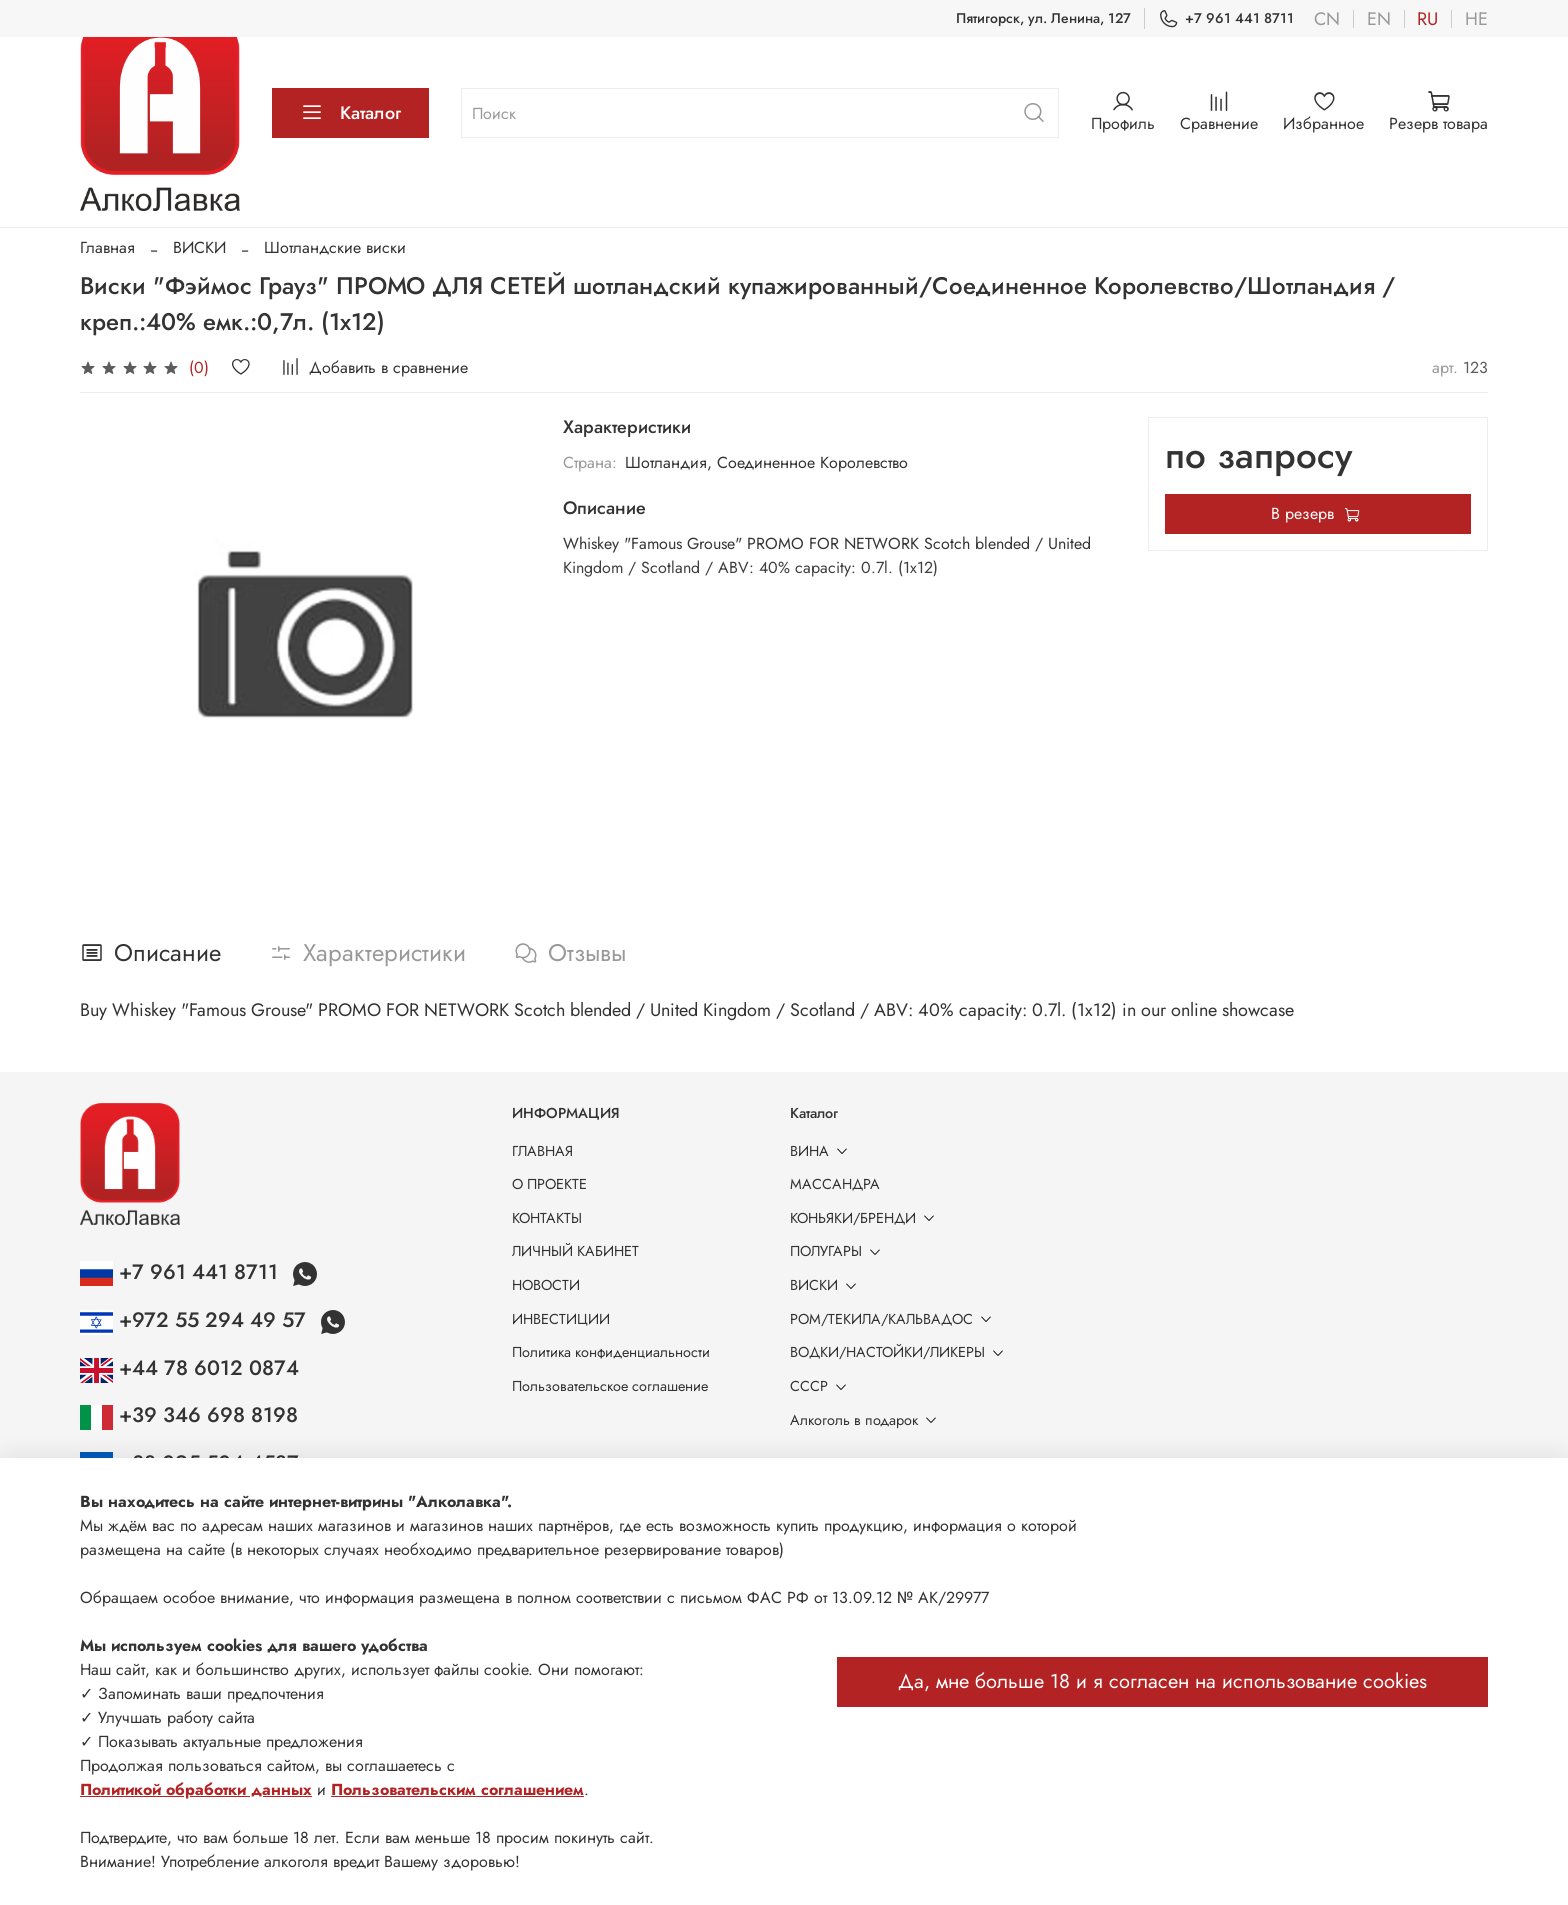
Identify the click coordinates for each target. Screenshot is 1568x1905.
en (1379, 19)
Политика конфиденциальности (611, 1352)
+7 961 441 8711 (1226, 18)
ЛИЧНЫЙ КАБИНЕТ (575, 1251)
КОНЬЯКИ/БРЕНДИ (866, 1218)
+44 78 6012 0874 (189, 1368)
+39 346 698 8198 (189, 1415)
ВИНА (822, 1151)
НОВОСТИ (546, 1285)
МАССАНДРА (835, 1184)
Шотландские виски (335, 247)
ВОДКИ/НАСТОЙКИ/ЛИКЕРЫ (900, 1352)
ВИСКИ (199, 247)
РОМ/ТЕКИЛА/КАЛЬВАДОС (894, 1319)
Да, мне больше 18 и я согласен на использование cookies (1162, 1681)
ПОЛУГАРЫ (839, 1251)
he (1476, 19)
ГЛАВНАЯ (542, 1151)
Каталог (350, 113)
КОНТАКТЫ (547, 1218)
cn (1327, 19)
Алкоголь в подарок (867, 1420)
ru (1427, 19)
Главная (107, 247)
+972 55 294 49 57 (196, 1320)
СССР (822, 1386)
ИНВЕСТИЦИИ (561, 1319)
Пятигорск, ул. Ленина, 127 (1043, 18)
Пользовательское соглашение (610, 1386)
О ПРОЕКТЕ (549, 1184)
